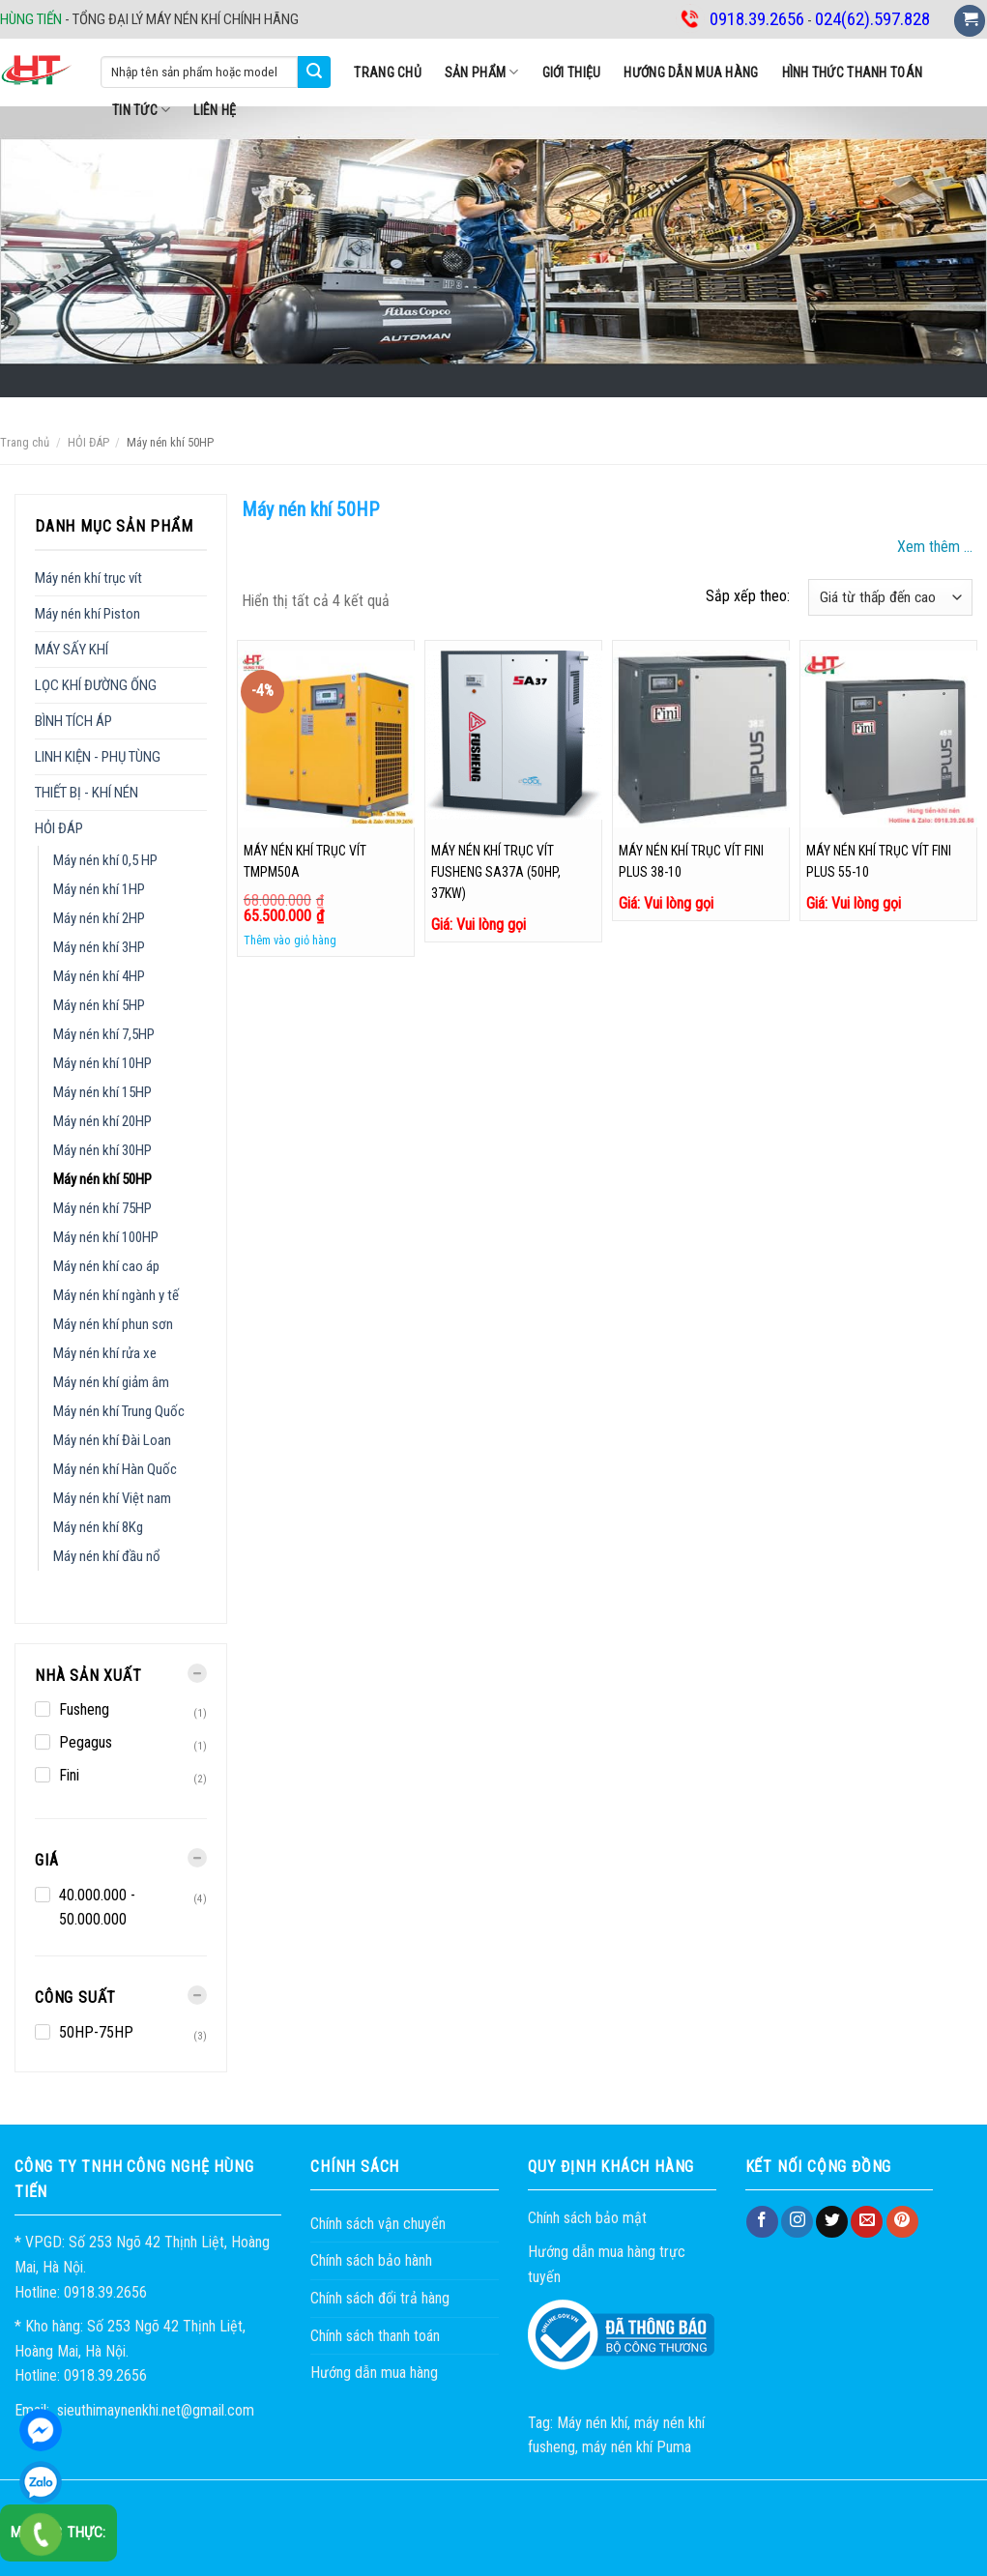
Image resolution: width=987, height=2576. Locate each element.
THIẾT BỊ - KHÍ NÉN (86, 792)
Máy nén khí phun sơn (113, 1324)
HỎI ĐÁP (88, 442)
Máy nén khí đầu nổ (106, 1556)
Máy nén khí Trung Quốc (119, 1411)
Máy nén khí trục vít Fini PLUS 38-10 (691, 861)
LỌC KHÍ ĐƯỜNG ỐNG (96, 685)
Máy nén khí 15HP (102, 1092)
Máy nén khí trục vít (88, 578)
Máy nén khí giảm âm (111, 1382)
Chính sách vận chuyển (378, 2223)
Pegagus (85, 1742)
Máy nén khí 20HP (102, 1121)
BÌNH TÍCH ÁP (73, 721)
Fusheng (84, 1709)
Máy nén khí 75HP (102, 1208)
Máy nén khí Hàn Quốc (115, 1469)
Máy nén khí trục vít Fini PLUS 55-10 (878, 861)
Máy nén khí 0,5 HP (105, 860)
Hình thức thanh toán (852, 72)
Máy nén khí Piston (87, 613)
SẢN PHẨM (482, 72)
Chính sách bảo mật (587, 2218)
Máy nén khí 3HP (99, 947)
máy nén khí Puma (636, 2447)
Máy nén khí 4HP (99, 976)
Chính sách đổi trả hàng (380, 2298)
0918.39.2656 (40, 2482)
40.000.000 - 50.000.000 (97, 1907)
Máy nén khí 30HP (102, 1150)
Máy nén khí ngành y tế (116, 1295)
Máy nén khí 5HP (99, 1005)
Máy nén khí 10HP (102, 1063)
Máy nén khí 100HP (106, 1237)
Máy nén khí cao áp (106, 1266)
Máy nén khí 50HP (102, 1179)
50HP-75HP (96, 2032)
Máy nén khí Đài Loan (112, 1440)
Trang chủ (387, 72)
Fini (69, 1775)
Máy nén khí (592, 2423)
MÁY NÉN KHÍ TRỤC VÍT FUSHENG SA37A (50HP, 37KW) (496, 872)
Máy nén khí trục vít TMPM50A (305, 861)
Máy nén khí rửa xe (105, 1353)
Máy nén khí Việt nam (112, 1498)
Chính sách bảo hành (371, 2260)
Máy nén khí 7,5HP (104, 1034)
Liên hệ (214, 110)
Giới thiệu (571, 72)
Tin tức (141, 110)
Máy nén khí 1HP (99, 889)
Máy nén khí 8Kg (98, 1527)
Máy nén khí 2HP (99, 918)
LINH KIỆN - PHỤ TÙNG (97, 757)
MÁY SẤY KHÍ (71, 649)
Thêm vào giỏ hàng (290, 940)
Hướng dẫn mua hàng (691, 72)
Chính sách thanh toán (375, 2336)
